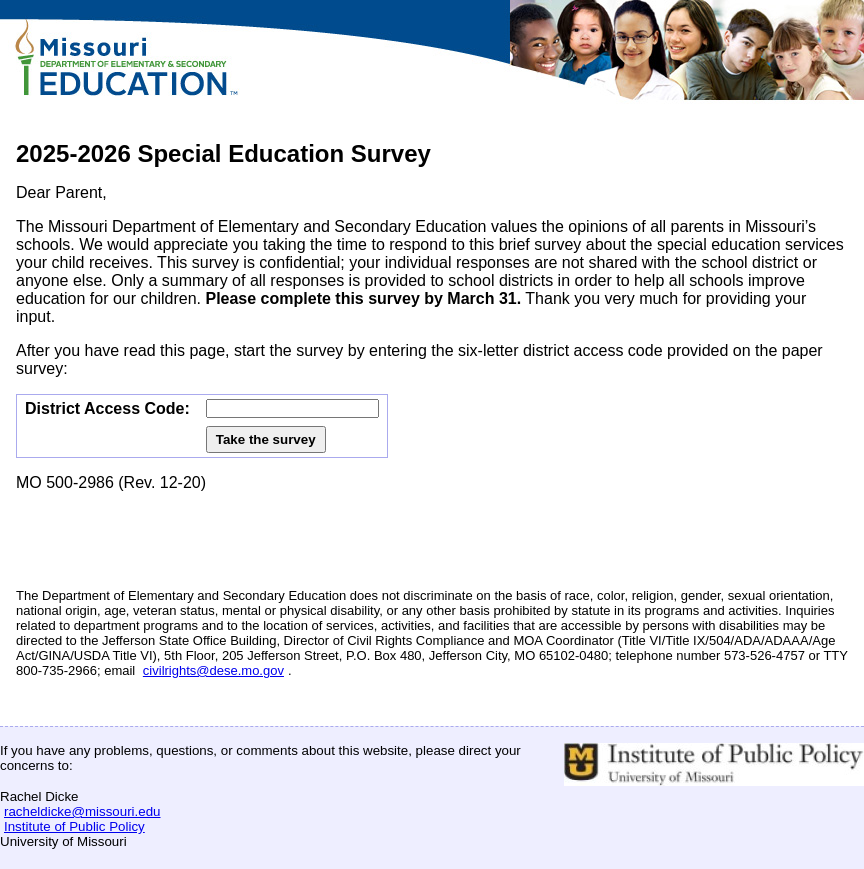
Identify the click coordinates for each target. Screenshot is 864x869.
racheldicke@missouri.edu (82, 811)
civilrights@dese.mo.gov (213, 670)
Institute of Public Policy (74, 826)
